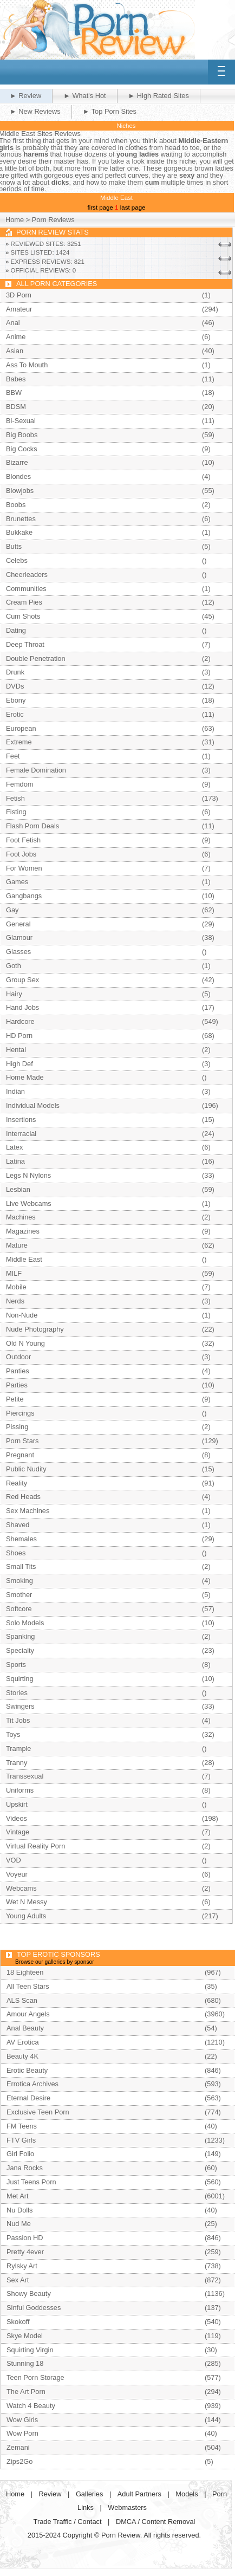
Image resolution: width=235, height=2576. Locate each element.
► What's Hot (84, 96)
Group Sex (22, 980)
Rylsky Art (21, 2266)
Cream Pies (24, 602)
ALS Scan (21, 2000)
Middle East (24, 1259)
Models (186, 2494)
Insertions (21, 1119)
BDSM (16, 407)
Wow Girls (22, 2420)
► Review (25, 96)
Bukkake (19, 532)
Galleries (89, 2494)
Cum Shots (23, 616)
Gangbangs (24, 896)
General (18, 924)
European (21, 728)
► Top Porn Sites (109, 111)
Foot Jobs (21, 854)
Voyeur (17, 1874)
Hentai (16, 1050)
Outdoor (18, 1357)
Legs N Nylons (28, 1175)
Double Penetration (36, 658)
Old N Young (25, 1343)
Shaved (17, 1525)
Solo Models (25, 1623)
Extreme (19, 742)
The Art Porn (25, 2391)
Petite (15, 1399)
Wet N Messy (26, 1902)
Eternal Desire (28, 2098)
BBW (14, 392)
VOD (13, 1860)
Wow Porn (22, 2433)
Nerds (15, 1301)
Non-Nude (21, 1315)
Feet (13, 756)
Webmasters (127, 2507)
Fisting (16, 812)
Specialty (20, 1650)
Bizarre (17, 462)
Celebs (17, 560)
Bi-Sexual (21, 421)
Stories (17, 1693)
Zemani (18, 2447)
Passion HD (24, 2238)
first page (100, 207)
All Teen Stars (27, 1986)
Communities (26, 589)
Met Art (17, 2196)
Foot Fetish (23, 840)
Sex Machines (27, 1511)
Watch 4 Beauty (30, 2406)
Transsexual (24, 1776)
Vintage (17, 1832)
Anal (13, 323)
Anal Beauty (25, 2028)
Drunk (15, 672)
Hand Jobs (22, 1007)
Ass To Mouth (27, 365)
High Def (19, 1064)
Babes (15, 379)
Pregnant (20, 1455)
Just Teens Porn (31, 2182)
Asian (14, 351)
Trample (18, 1748)
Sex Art (17, 2280)
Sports (16, 1664)
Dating (16, 630)
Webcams (21, 1888)
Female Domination (36, 770)
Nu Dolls (19, 2210)
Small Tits (21, 1566)
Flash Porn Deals (32, 826)
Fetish (15, 798)
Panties (17, 1371)
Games (17, 882)
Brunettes (21, 519)
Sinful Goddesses (33, 2308)
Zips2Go (19, 2461)
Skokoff (17, 2322)
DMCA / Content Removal (155, 2521)
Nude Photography (35, 1329)
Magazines (23, 1231)
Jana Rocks (24, 2168)
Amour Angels (28, 2014)
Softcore (19, 1609)
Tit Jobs (18, 1720)
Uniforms (20, 1790)
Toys (13, 1734)
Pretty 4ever (25, 2252)
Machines (21, 1217)
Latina (15, 1161)
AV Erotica (22, 2042)
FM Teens (21, 2126)
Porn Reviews (53, 220)
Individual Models (33, 1105)
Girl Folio (20, 2154)
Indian (15, 1091)
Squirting (20, 1679)
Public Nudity (26, 1469)
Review (49, 2494)
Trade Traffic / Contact (68, 2521)
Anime (15, 337)
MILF (14, 1273)
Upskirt (17, 1804)
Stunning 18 (24, 2363)
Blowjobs (20, 490)
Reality (16, 1483)
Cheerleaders (27, 574)
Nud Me (18, 2224)
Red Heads (23, 1497)
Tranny (16, 1763)
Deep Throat (25, 644)
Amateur (19, 309)
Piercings (20, 1413)
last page (133, 207)
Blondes (18, 476)
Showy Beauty (28, 2293)
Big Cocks (21, 449)
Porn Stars (22, 1441)
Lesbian (18, 1189)
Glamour (19, 937)
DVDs (15, 686)
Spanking (20, 1636)
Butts (14, 546)
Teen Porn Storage (35, 2377)
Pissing (17, 1427)
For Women (24, 868)
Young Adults (26, 1916)
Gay (12, 910)
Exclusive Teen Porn (37, 2112)
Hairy (14, 994)
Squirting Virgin (30, 2350)
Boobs (15, 505)
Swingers (20, 1706)
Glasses (18, 952)
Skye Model (24, 2336)
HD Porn (19, 1035)
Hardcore (20, 1021)
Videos (16, 1818)
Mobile (16, 1287)
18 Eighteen (24, 1972)
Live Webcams (28, 1203)
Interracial (21, 1134)
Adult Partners (139, 2494)
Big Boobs (21, 435)
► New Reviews (35, 111)
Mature (17, 1245)
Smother (19, 1595)
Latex (14, 1147)
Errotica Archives (32, 2084)
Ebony (15, 700)
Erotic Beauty (27, 2070)
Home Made (25, 1077)
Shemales (21, 1539)
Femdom (20, 784)
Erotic (15, 714)
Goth (13, 966)
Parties (17, 1385)
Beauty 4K (22, 2056)
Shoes (15, 1553)
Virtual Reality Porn (35, 1846)
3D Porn (18, 295)
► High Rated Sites (158, 96)
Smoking (19, 1580)
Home (14, 220)
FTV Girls (21, 2140)
